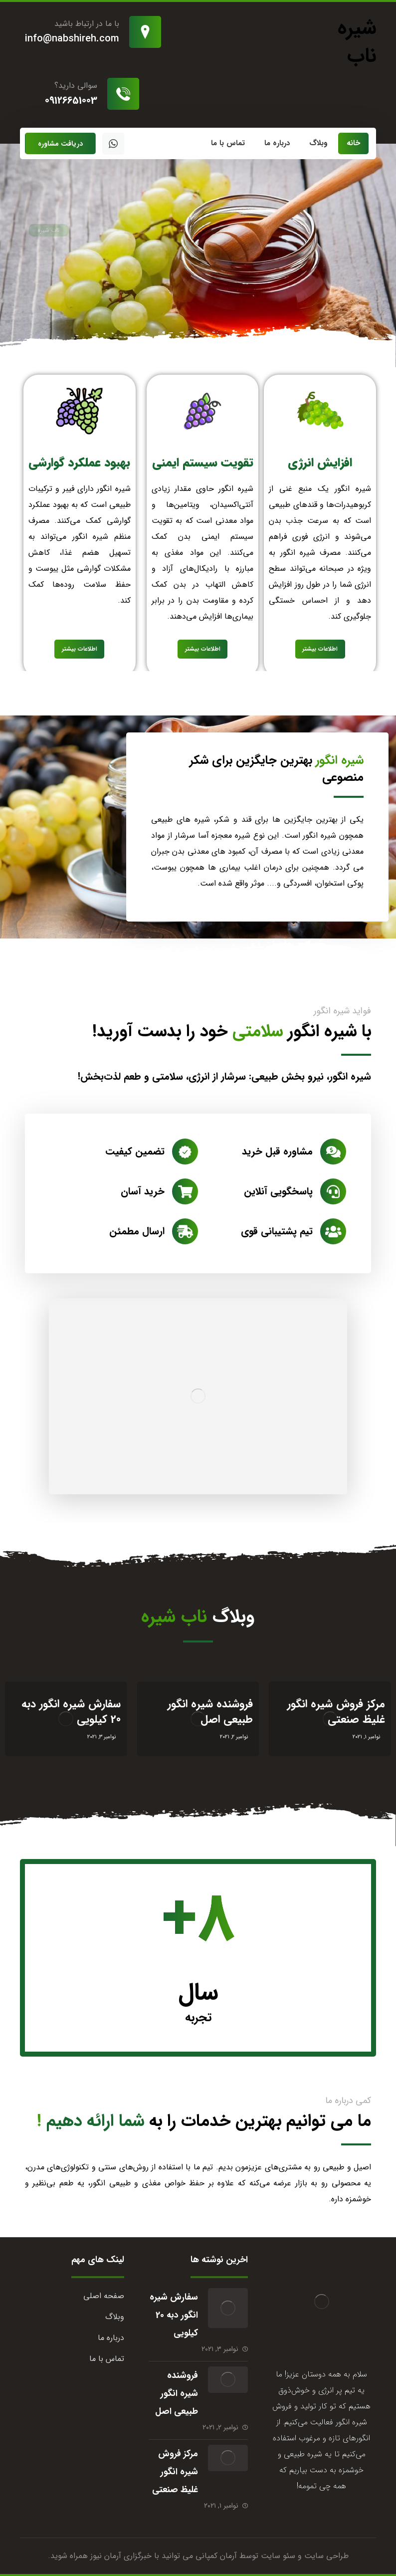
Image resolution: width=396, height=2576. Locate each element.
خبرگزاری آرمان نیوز (121, 2556)
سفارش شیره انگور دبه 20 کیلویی (174, 2315)
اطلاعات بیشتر (320, 649)
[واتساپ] (113, 144)
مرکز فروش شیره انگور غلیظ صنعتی (175, 2472)
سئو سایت (278, 2556)
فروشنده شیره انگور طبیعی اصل (176, 2393)
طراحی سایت (326, 2556)
